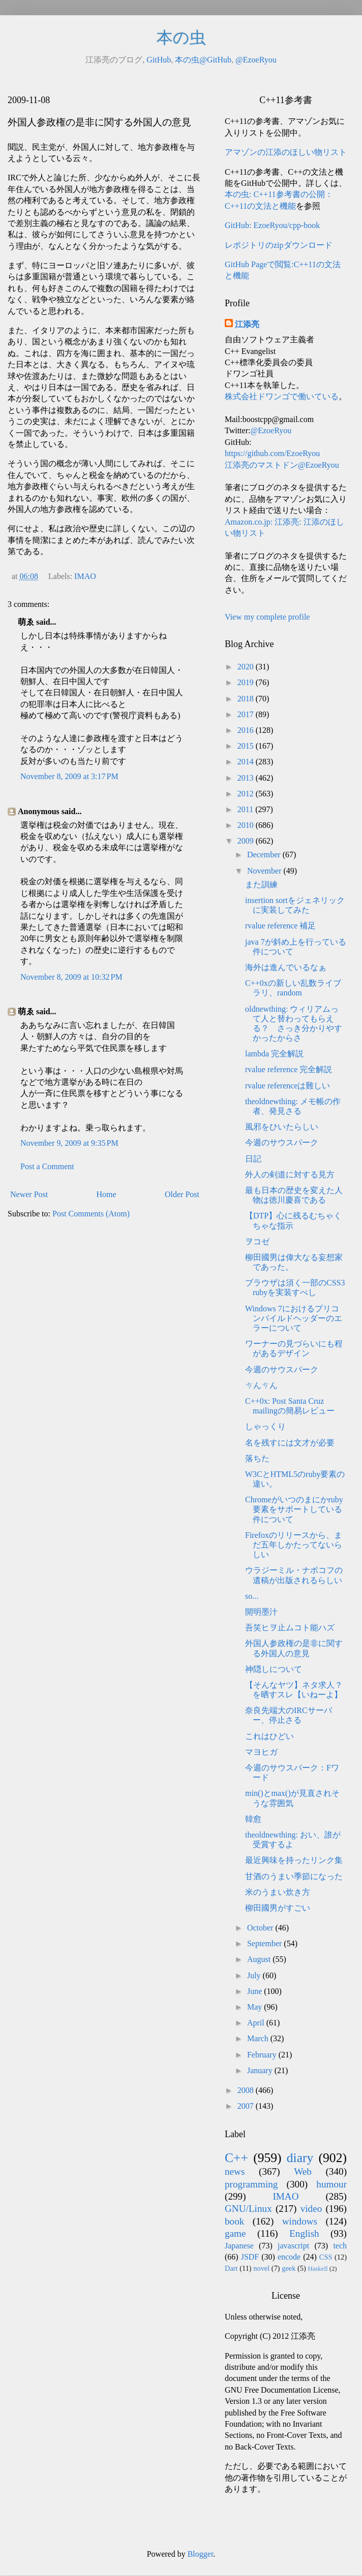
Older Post (182, 1194)
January (261, 2070)
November (265, 870)
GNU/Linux (248, 2208)
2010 (246, 825)
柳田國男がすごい (277, 1908)
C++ (236, 2157)
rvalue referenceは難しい (287, 1085)
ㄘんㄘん (261, 1385)
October (261, 1927)
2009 (246, 840)
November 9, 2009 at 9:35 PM (69, 1143)
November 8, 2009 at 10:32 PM (71, 977)
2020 (246, 666)
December (265, 854)
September (265, 1943)
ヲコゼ (257, 1241)
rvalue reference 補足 (280, 925)
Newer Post (29, 1194)
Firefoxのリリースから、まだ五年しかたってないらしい (293, 1545)
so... (251, 1596)
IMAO (85, 576)
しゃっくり (265, 1426)
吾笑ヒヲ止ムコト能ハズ (290, 1627)
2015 (246, 746)
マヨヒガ (261, 1752)
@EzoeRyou (256, 59)
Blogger (201, 2554)
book (234, 2221)
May (255, 2007)
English (304, 2233)
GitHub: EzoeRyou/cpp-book (272, 225)
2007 (246, 2106)
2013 (246, 778)
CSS (326, 2257)
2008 (246, 2090)
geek (288, 2268)
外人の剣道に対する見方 (290, 1174)
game (235, 2233)
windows (299, 2221)
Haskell (317, 2268)
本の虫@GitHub (203, 59)
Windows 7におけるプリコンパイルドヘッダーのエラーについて (293, 1318)
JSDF (250, 2256)
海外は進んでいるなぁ (285, 967)
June (255, 1991)
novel (261, 2268)
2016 (246, 730)
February (263, 2054)
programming (251, 2184)
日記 (253, 1158)
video (311, 2208)
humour (331, 2184)
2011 (246, 809)
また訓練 (261, 884)
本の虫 (181, 37)
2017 (246, 714)
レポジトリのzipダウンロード (279, 245)
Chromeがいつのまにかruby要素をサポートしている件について (294, 1509)
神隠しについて (273, 1669)
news (235, 2171)
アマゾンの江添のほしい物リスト (286, 152)
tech (340, 2245)
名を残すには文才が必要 (290, 1442)
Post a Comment (47, 1166)
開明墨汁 (261, 1611)
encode (289, 2256)
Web (303, 2171)
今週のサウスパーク (281, 1142)
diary (300, 2157)
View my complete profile (267, 617)
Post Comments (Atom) (91, 1213)
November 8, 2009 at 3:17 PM (69, 776)
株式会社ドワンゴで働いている (282, 396)
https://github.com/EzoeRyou (272, 453)
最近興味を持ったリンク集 (294, 1860)
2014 (246, 761)
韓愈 (253, 1819)
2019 (246, 682)
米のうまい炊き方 (277, 1892)
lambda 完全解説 (274, 1053)
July (255, 1975)
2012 (246, 793)
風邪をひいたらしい (281, 1126)
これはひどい (269, 1736)
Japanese (239, 2245)
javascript (293, 2245)
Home (106, 1194)
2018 (246, 698)
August (260, 1959)
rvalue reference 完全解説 (288, 1069)
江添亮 (247, 324)
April (256, 2022)
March (258, 2038)
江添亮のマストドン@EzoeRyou (282, 465)
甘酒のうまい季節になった (294, 1876)
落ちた (257, 1458)
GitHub (158, 59)
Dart (231, 2268)
